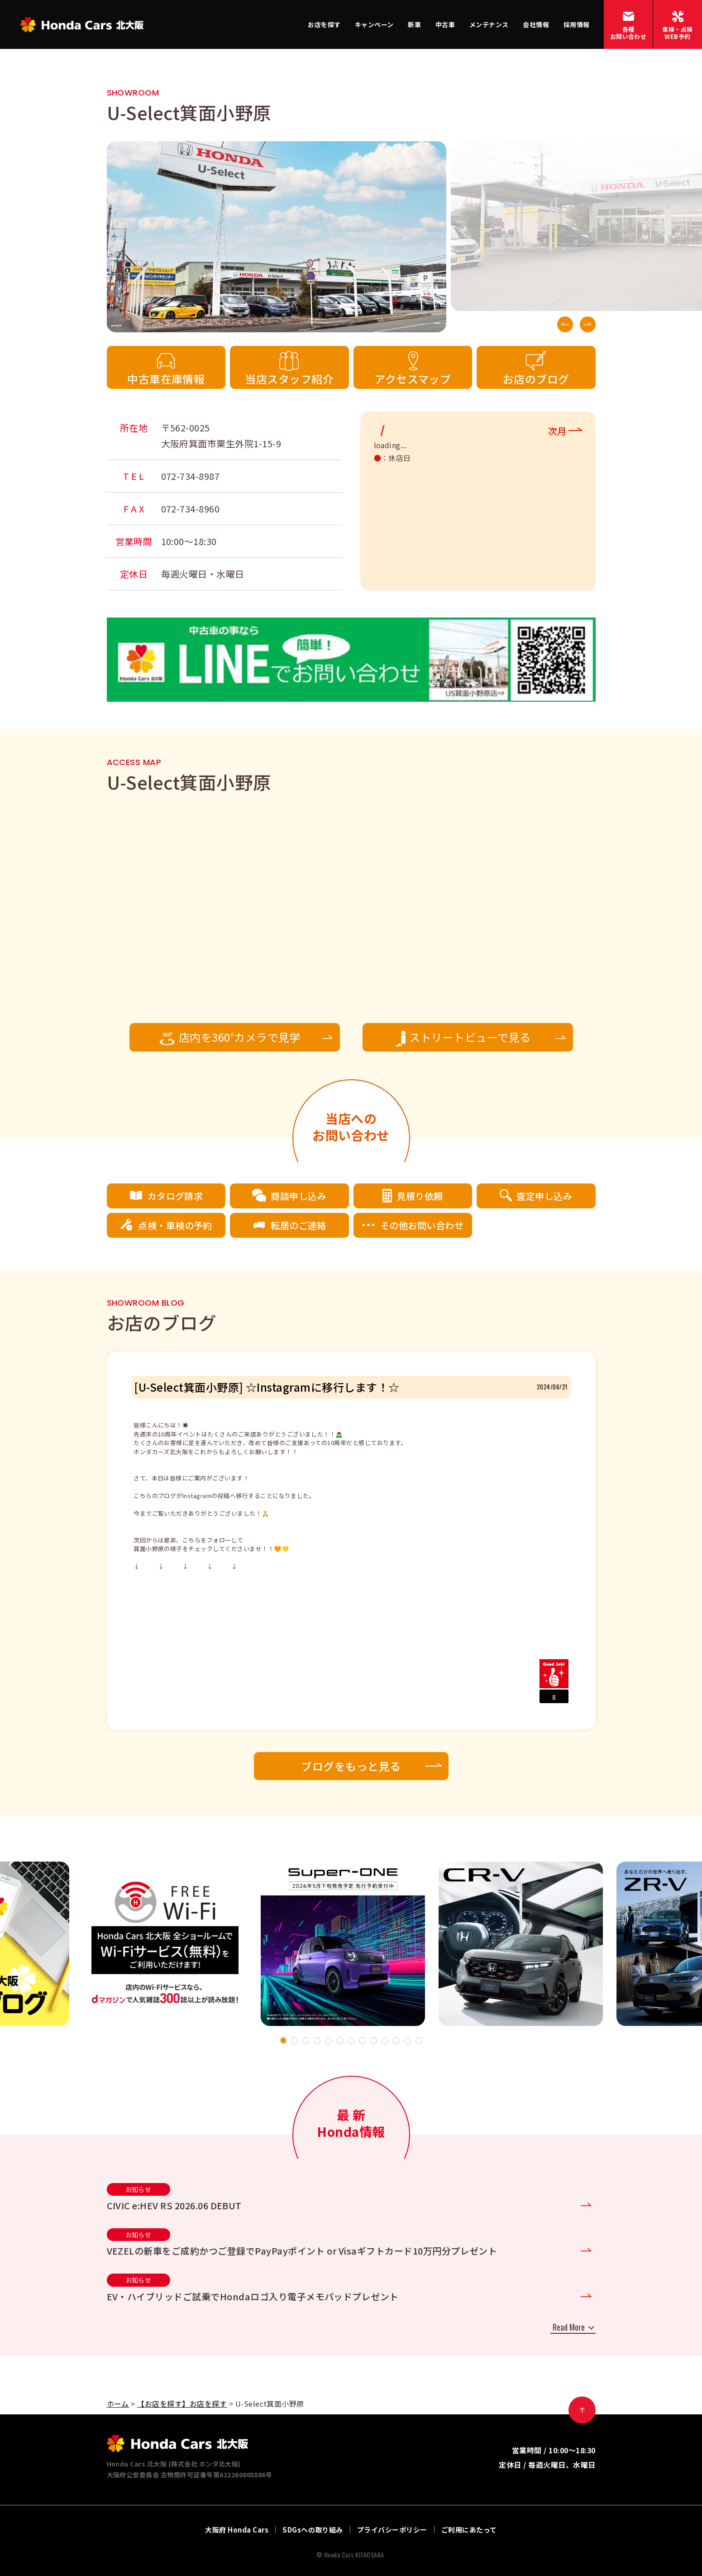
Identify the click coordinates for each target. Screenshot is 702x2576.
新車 (414, 24)
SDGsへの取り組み (312, 2529)
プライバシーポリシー (392, 2529)
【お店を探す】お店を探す (182, 2403)
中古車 (445, 24)
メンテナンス (489, 24)
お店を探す (324, 24)
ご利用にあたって (469, 2529)
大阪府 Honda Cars (236, 2529)
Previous (565, 324)
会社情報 (536, 24)
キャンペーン (374, 24)
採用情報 (577, 24)
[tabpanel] (343, 1944)
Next (588, 324)
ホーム (118, 2403)
